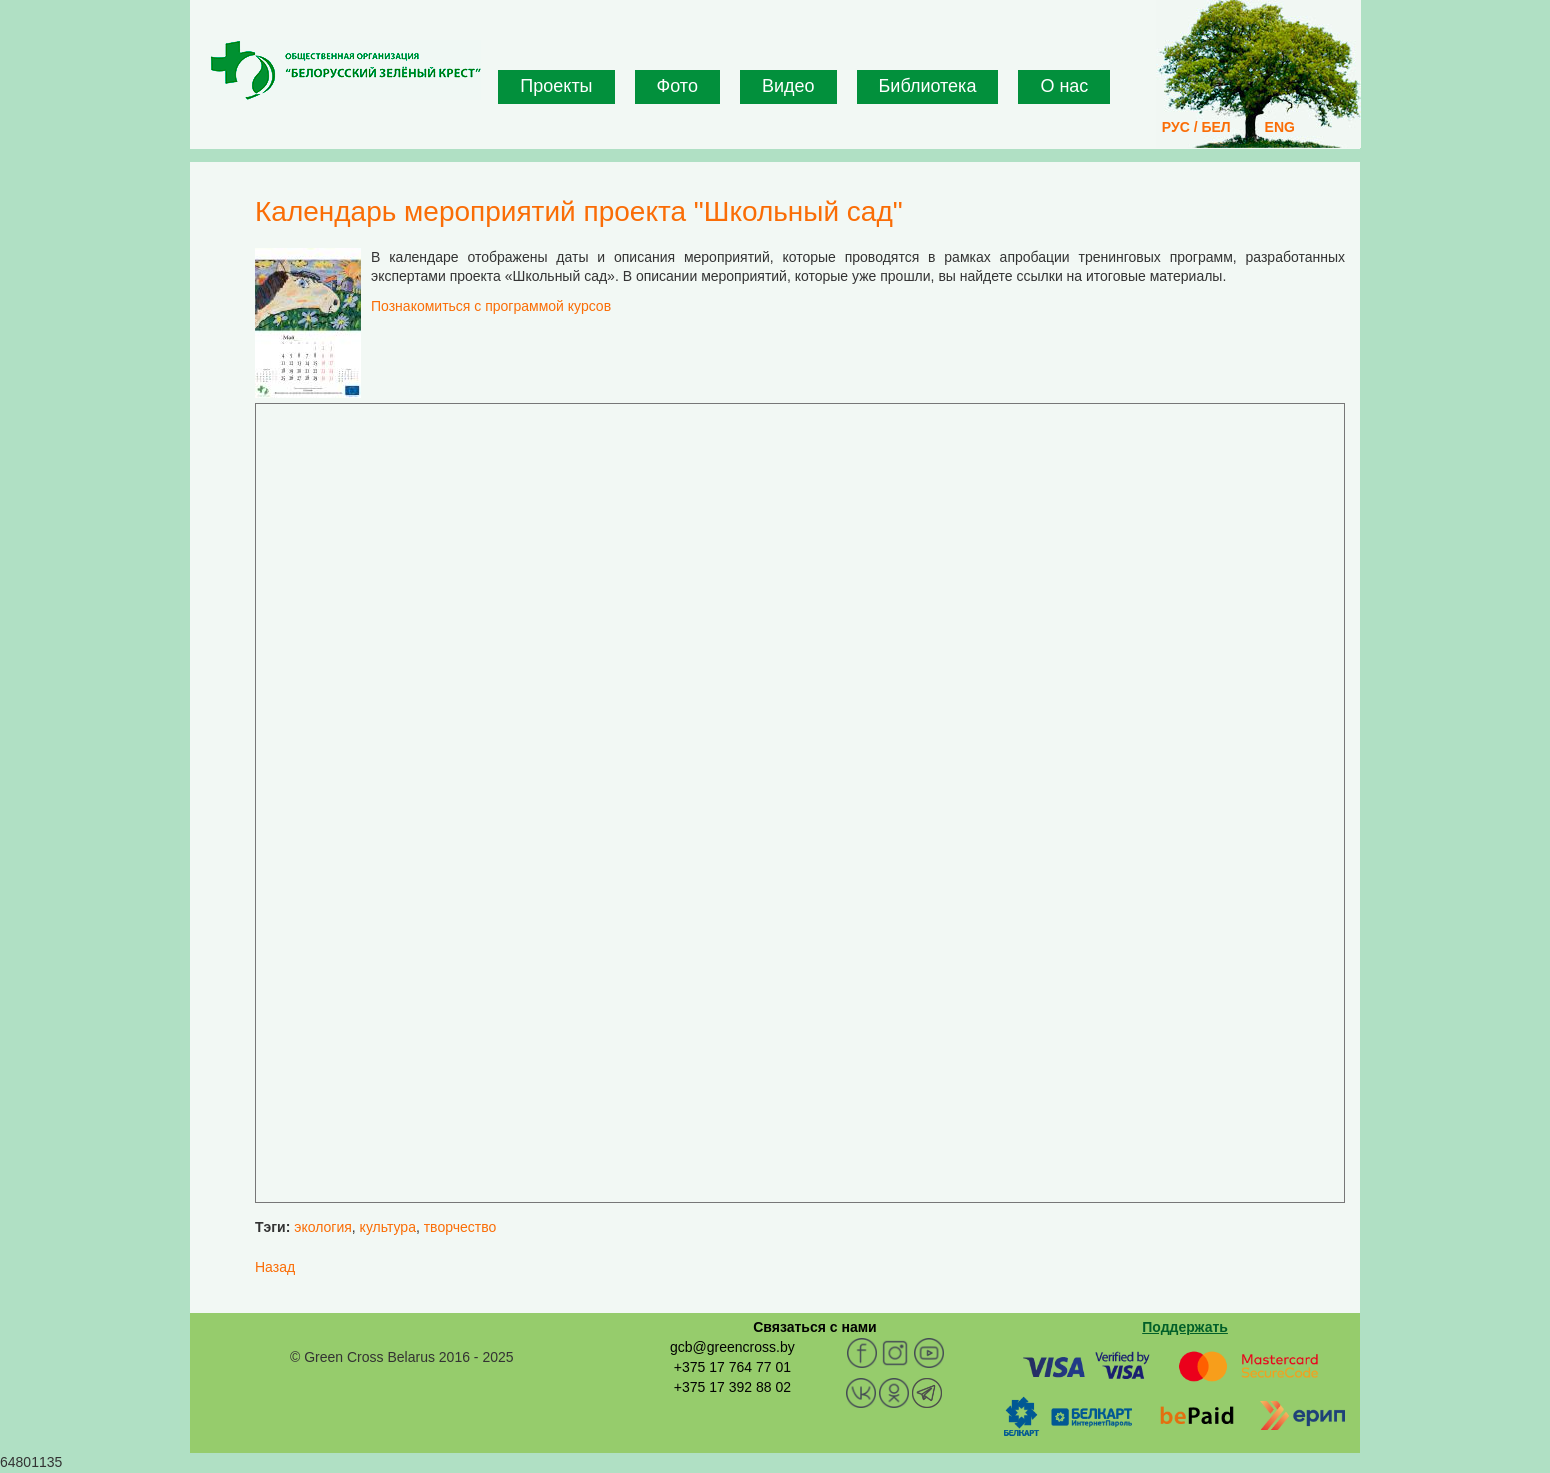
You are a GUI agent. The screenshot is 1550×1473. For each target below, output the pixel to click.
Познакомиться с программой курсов (491, 306)
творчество (460, 1227)
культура (388, 1227)
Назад (275, 1267)
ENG (1280, 127)
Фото (677, 86)
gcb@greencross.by (732, 1347)
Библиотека (928, 86)
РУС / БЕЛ (1196, 127)
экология (323, 1227)
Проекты (556, 86)
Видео (788, 86)
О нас (1064, 86)
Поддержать (1185, 1327)
